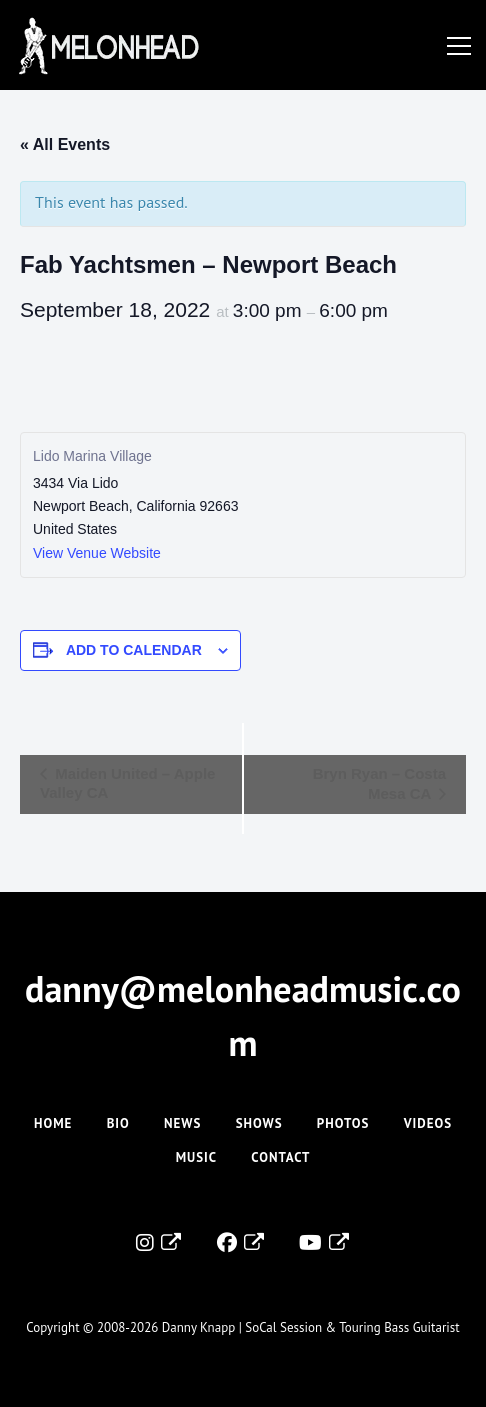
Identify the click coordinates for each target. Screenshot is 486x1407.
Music (196, 1157)
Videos (428, 1123)
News (182, 1123)
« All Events (65, 144)
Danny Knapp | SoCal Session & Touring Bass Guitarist (311, 1327)
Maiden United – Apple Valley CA (127, 783)
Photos (343, 1123)
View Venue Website (97, 553)
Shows (259, 1123)
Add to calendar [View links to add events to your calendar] (134, 650)
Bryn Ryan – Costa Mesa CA (379, 783)
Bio (118, 1123)
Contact (280, 1157)
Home (53, 1123)
